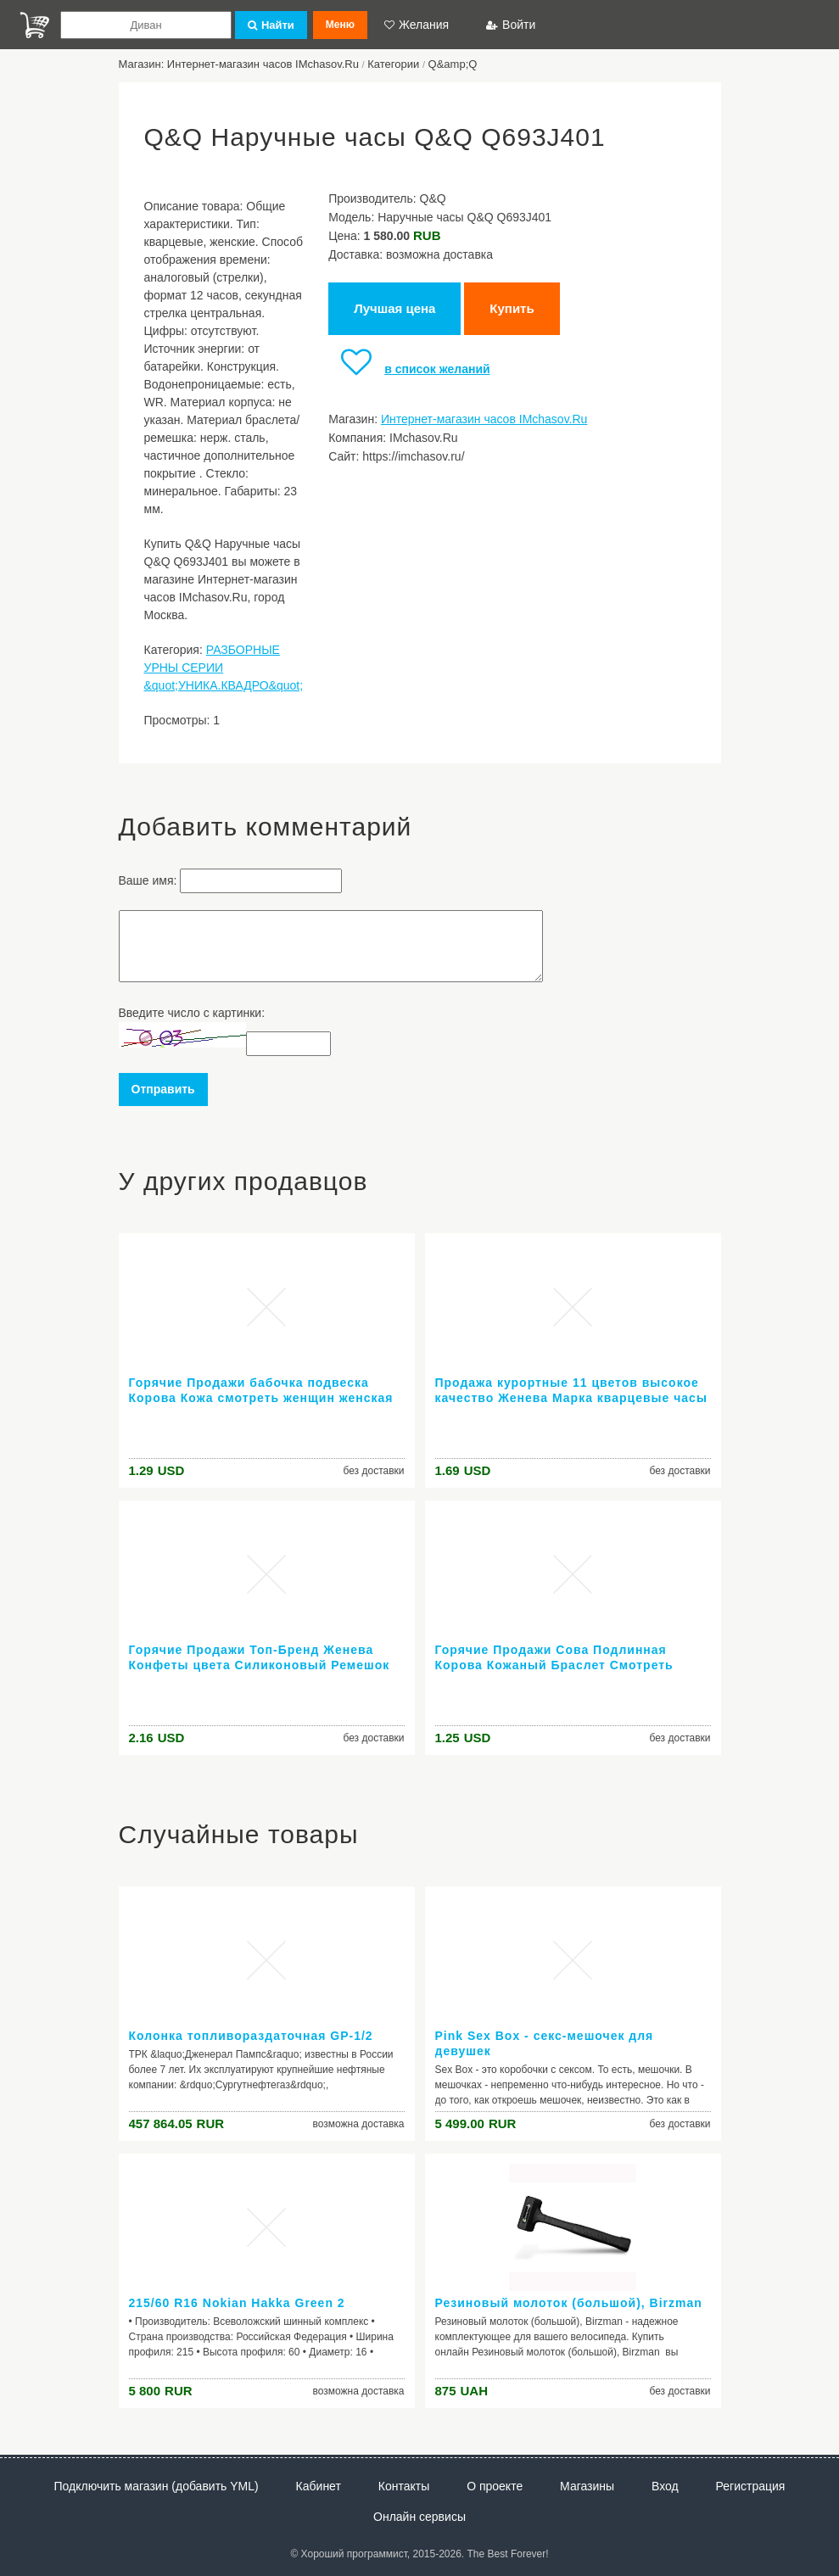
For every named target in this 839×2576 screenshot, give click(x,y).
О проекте (495, 2486)
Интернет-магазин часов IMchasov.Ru (484, 419)
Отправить (163, 1089)
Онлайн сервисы (419, 2516)
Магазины (587, 2486)
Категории (393, 64)
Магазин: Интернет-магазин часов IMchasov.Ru (239, 64)
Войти (510, 24)
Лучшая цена (394, 308)
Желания (416, 24)
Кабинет (318, 2486)
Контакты (403, 2486)
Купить (511, 308)
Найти (271, 25)
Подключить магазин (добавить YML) (156, 2486)
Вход (665, 2486)
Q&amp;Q (453, 64)
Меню (340, 25)
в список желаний (408, 369)
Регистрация (751, 2486)
